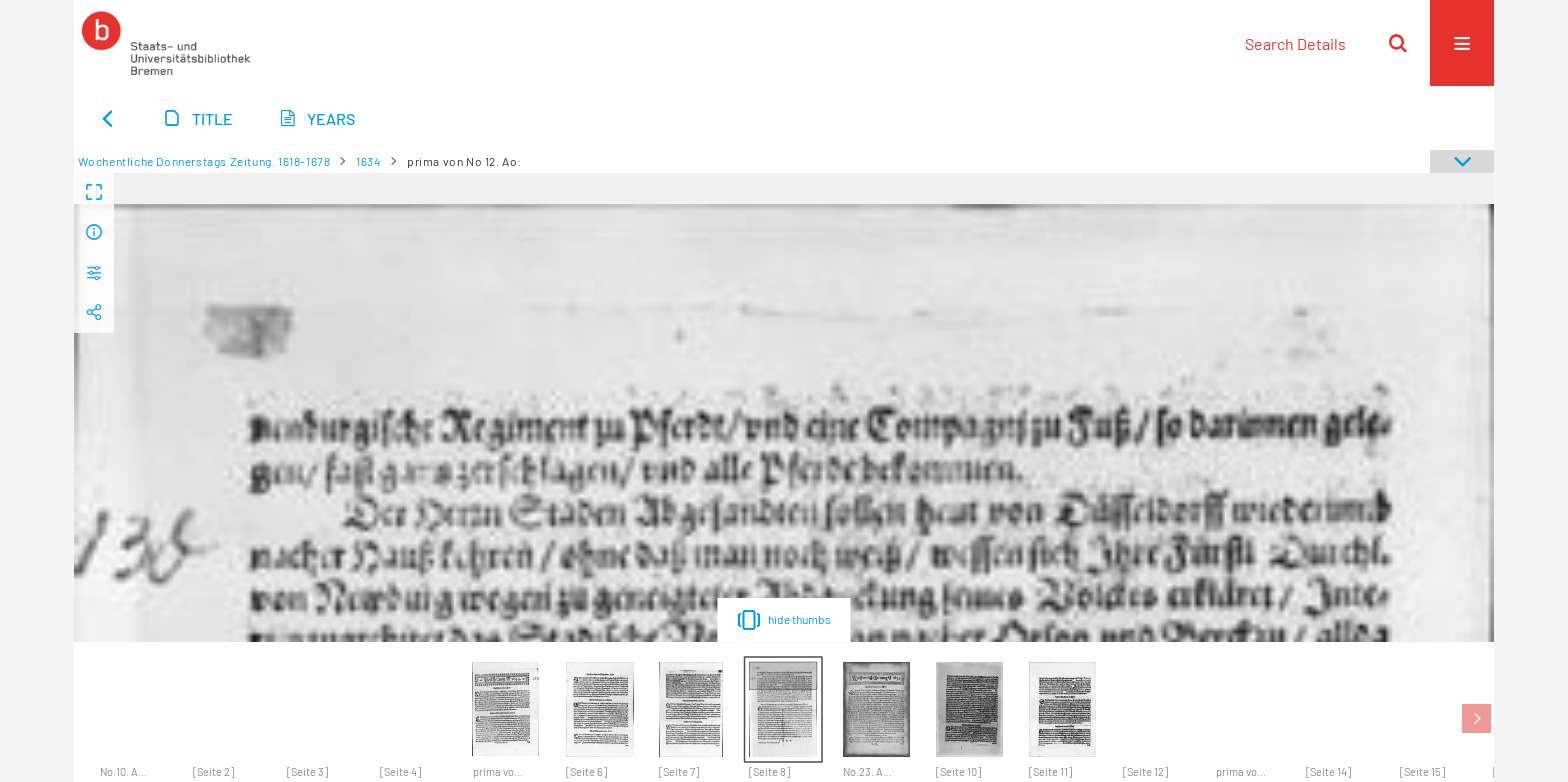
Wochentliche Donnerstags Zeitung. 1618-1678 (204, 161)
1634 (368, 161)
